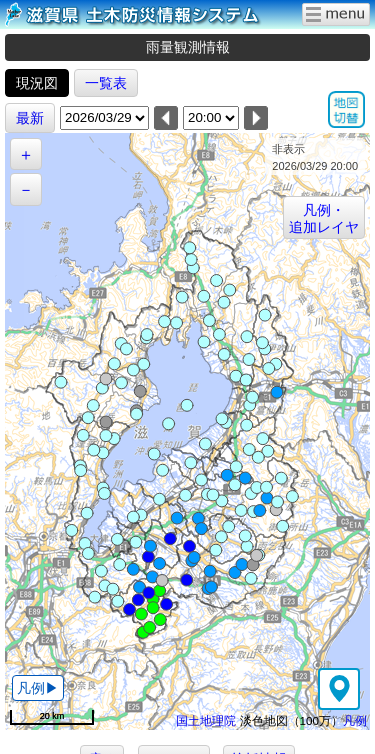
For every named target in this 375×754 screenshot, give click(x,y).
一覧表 (106, 83)
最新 (30, 118)
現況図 (37, 83)
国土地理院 (206, 720)
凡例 (355, 720)
